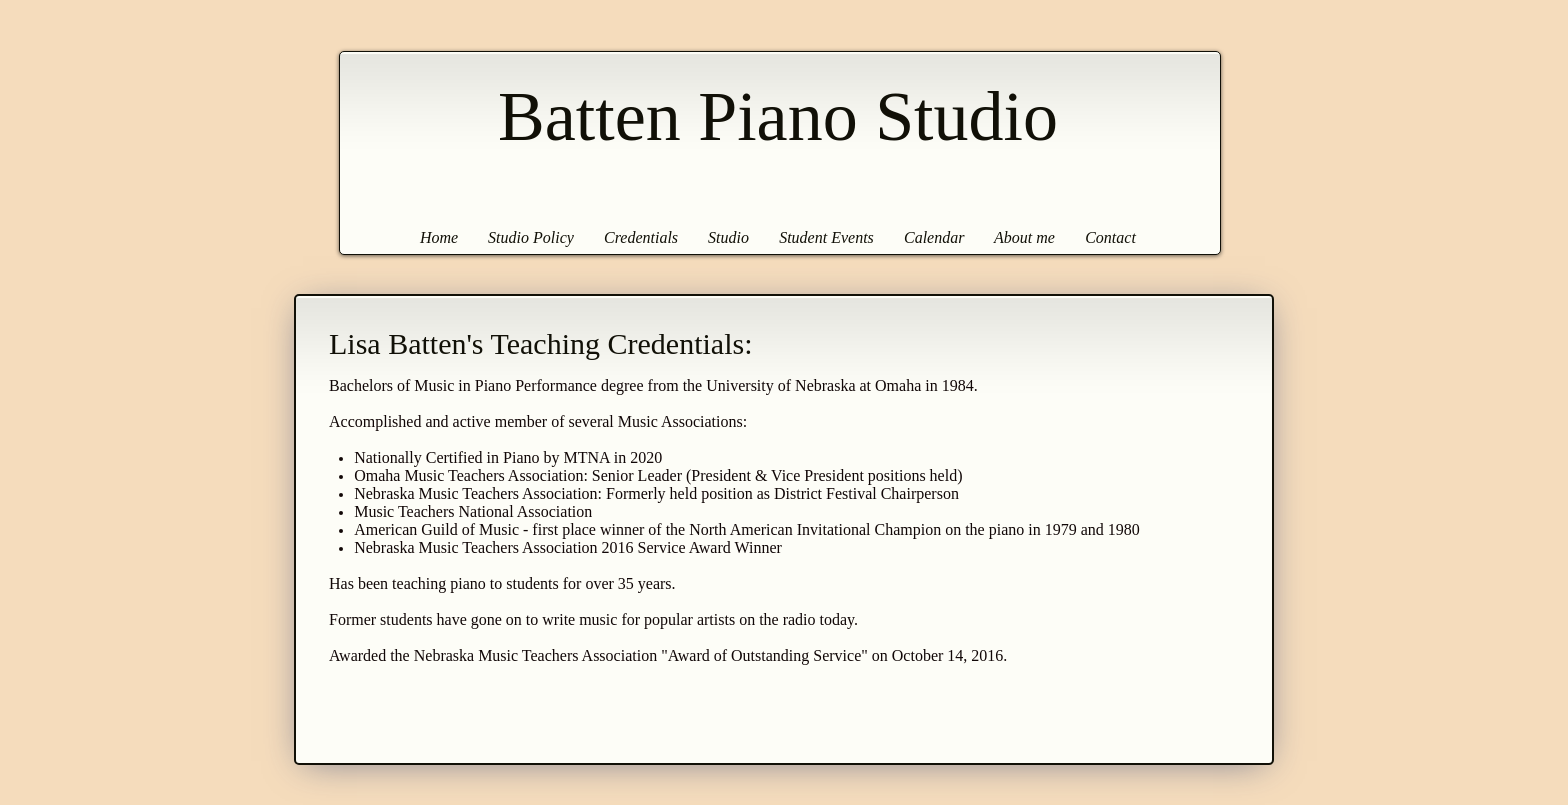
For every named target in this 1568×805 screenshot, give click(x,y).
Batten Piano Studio (778, 116)
